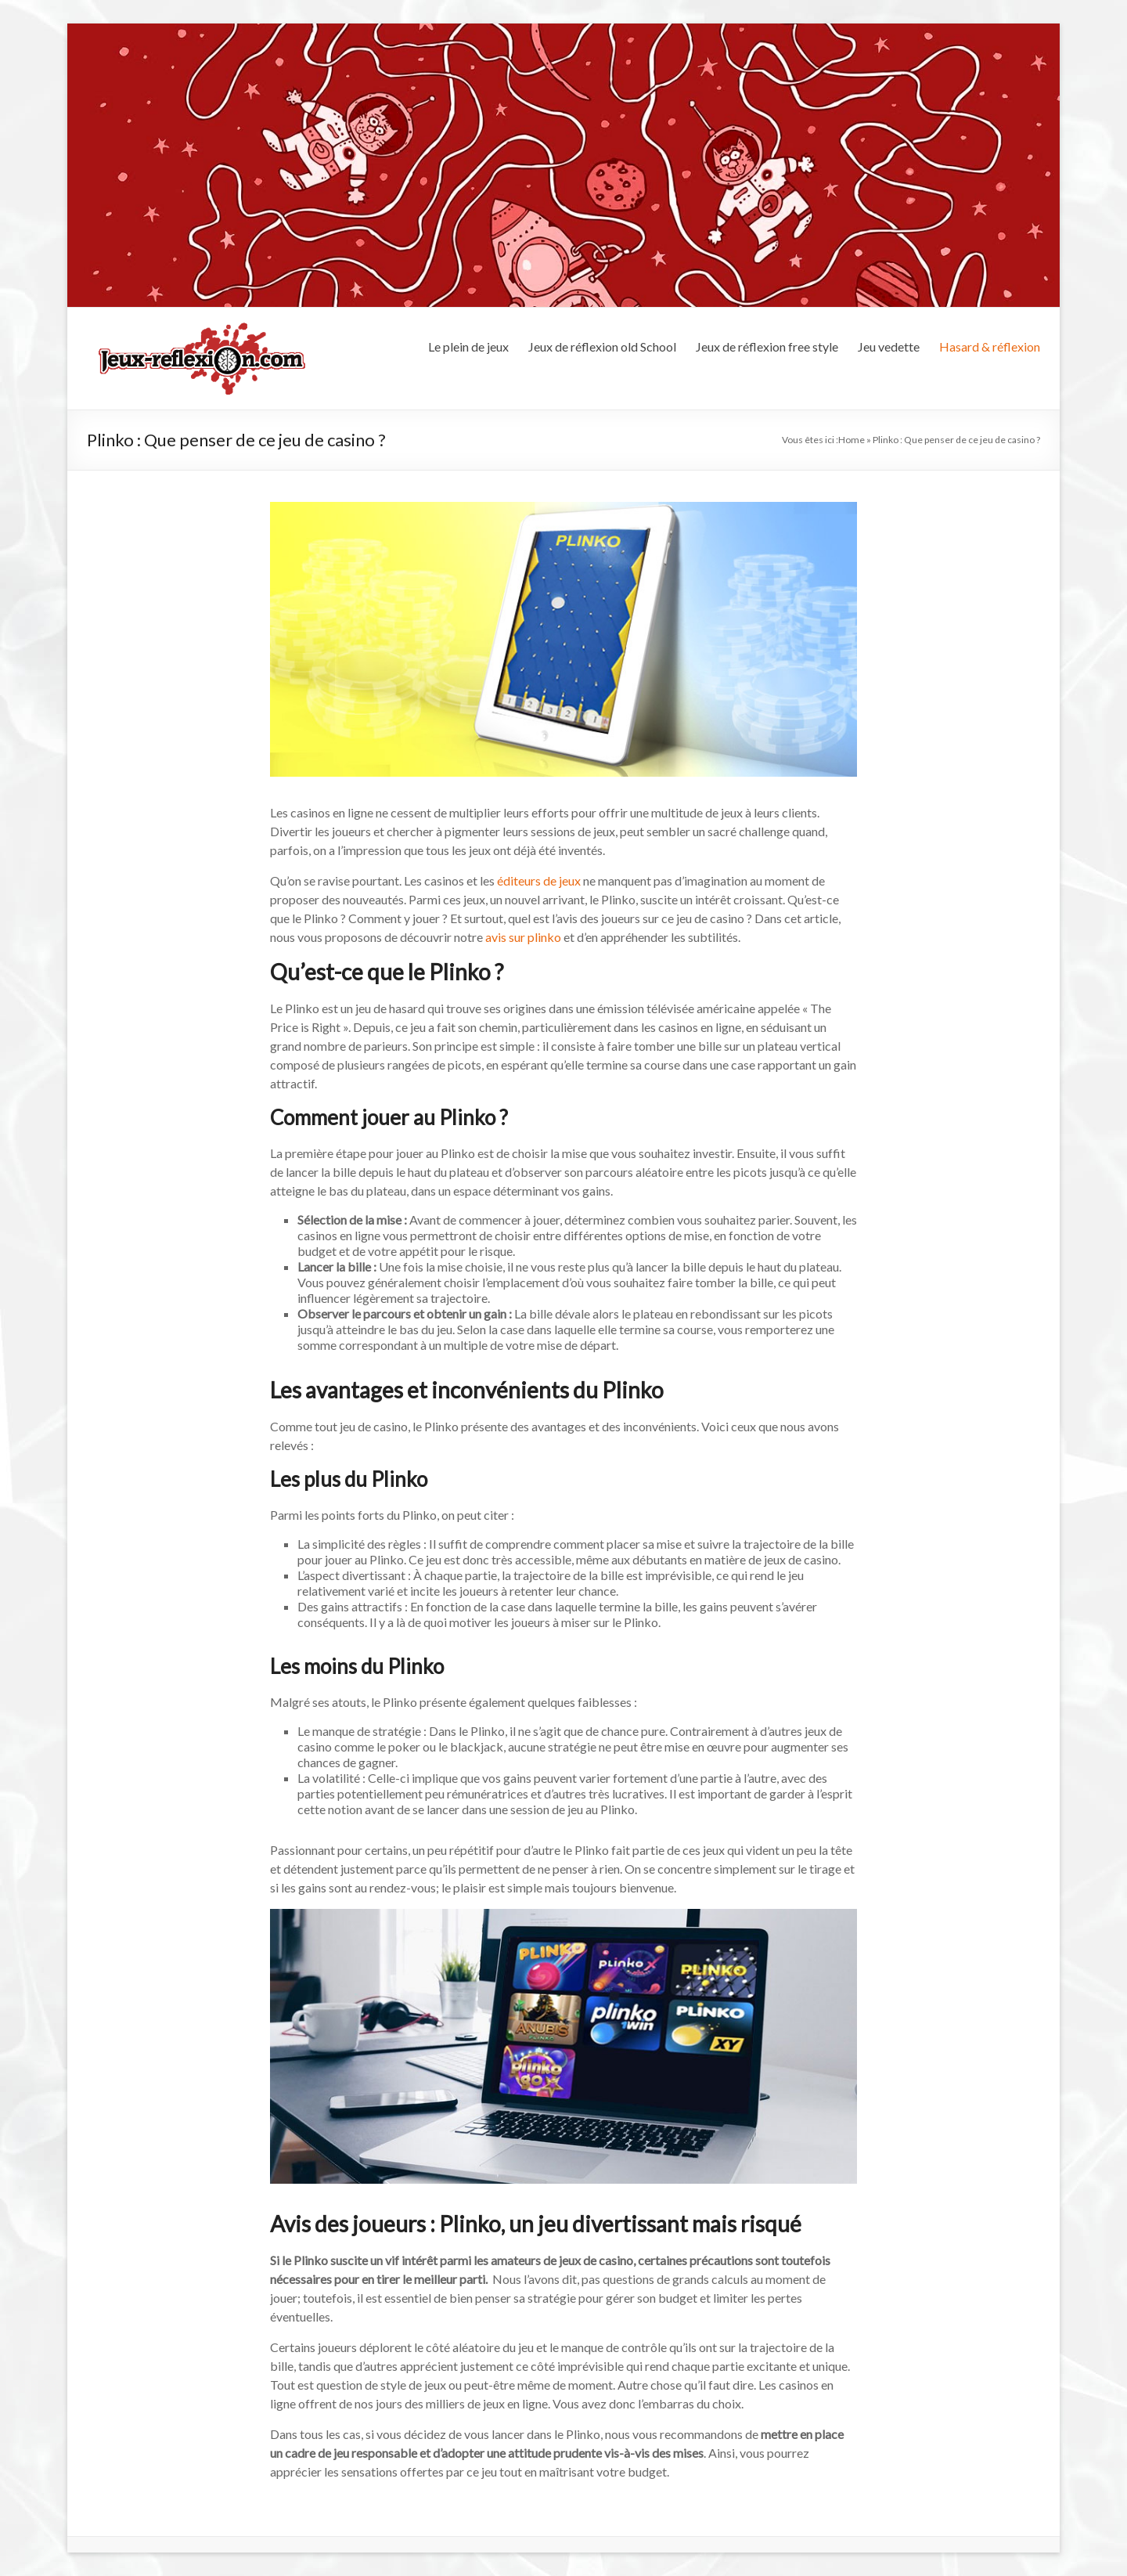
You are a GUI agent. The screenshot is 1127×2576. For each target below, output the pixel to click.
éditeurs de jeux (539, 880)
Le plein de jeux (468, 346)
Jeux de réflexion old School (602, 346)
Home (851, 440)
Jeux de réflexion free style (767, 346)
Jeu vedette (889, 346)
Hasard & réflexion (989, 346)
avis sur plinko (523, 936)
